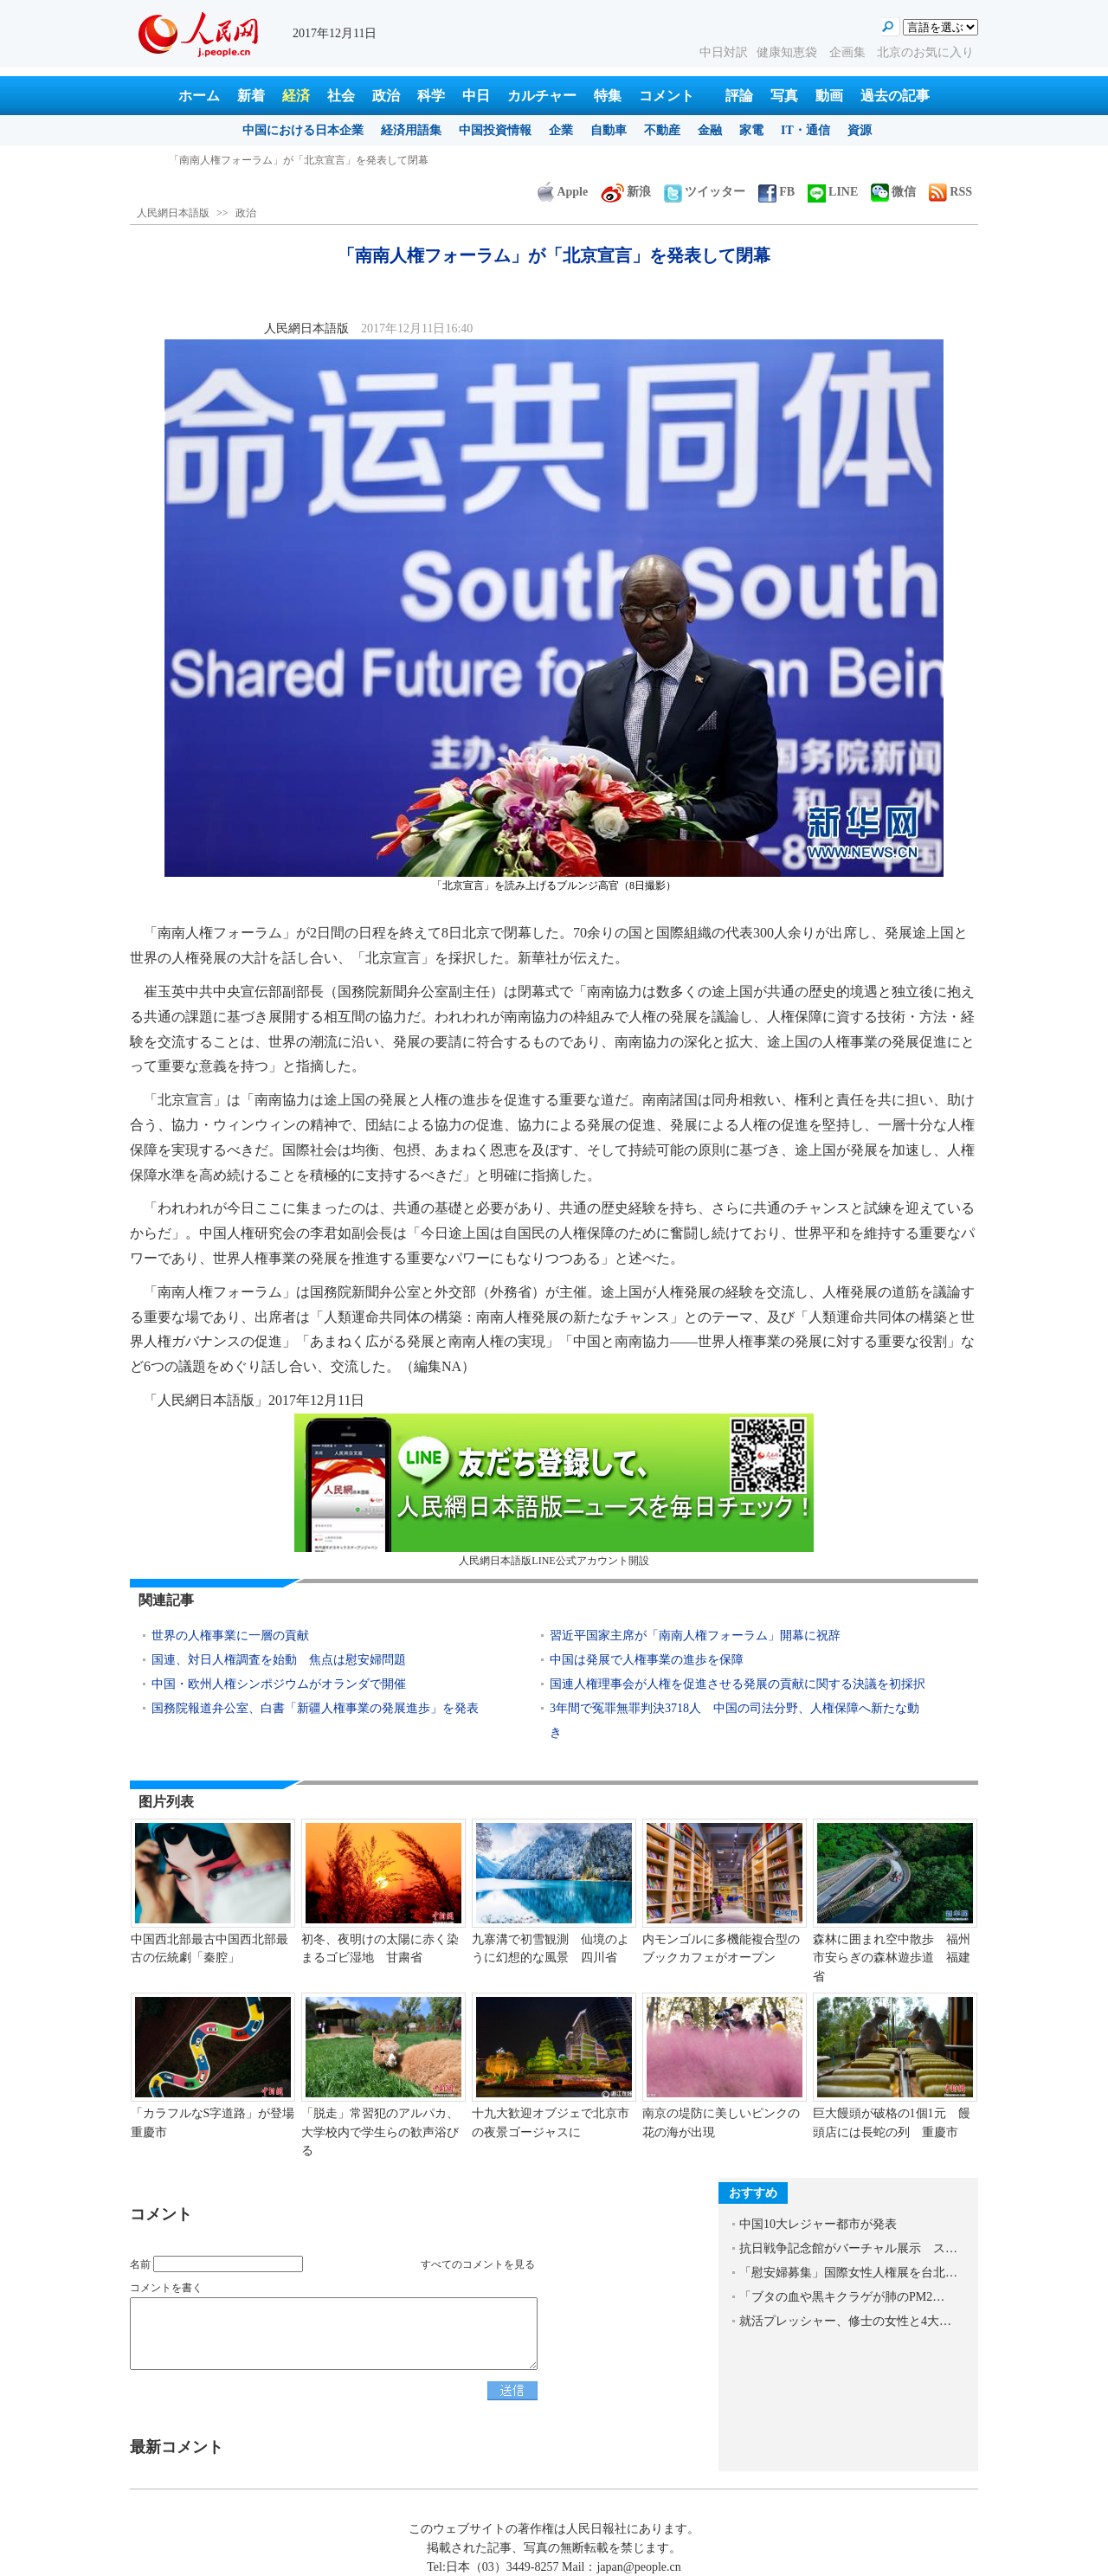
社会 (341, 95)
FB (776, 191)
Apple (563, 191)
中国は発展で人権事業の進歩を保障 (647, 1659)
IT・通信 (805, 130)
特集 (608, 95)
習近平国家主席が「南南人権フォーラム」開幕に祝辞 (695, 1635)
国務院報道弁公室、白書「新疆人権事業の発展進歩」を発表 (315, 1708)
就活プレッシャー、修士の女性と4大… (845, 2321)
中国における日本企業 (303, 130)
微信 (893, 191)
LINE (833, 191)
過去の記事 (895, 95)
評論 (739, 95)
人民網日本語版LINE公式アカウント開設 (554, 1490)
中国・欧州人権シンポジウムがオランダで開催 (278, 1684)
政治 (386, 95)
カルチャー (542, 95)
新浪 (626, 191)
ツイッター (704, 191)
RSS (950, 191)
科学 (431, 95)
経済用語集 (411, 130)
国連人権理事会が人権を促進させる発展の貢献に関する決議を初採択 (737, 1684)
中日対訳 (723, 52)
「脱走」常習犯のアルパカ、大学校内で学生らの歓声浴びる (380, 2132)
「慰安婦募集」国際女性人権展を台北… (848, 2272)
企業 (561, 130)
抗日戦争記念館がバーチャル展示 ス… (848, 2248)
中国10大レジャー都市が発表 (818, 2224)
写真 (784, 95)
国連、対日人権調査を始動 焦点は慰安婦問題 (278, 1659)
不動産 (662, 130)
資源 (859, 130)
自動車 (608, 130)
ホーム (199, 95)
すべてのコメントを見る (478, 2264)
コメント (666, 95)
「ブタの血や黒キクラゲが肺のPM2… (841, 2296)
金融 (710, 130)
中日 (476, 95)
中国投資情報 (495, 130)
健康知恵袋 (789, 52)
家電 (751, 130)
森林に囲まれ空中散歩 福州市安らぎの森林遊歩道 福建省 (891, 1958)
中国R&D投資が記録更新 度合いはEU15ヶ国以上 (282, 160)
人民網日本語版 (173, 213)
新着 (251, 95)
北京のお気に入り (925, 52)
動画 (829, 95)
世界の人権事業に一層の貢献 (230, 1635)
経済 (296, 95)
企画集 (849, 52)
